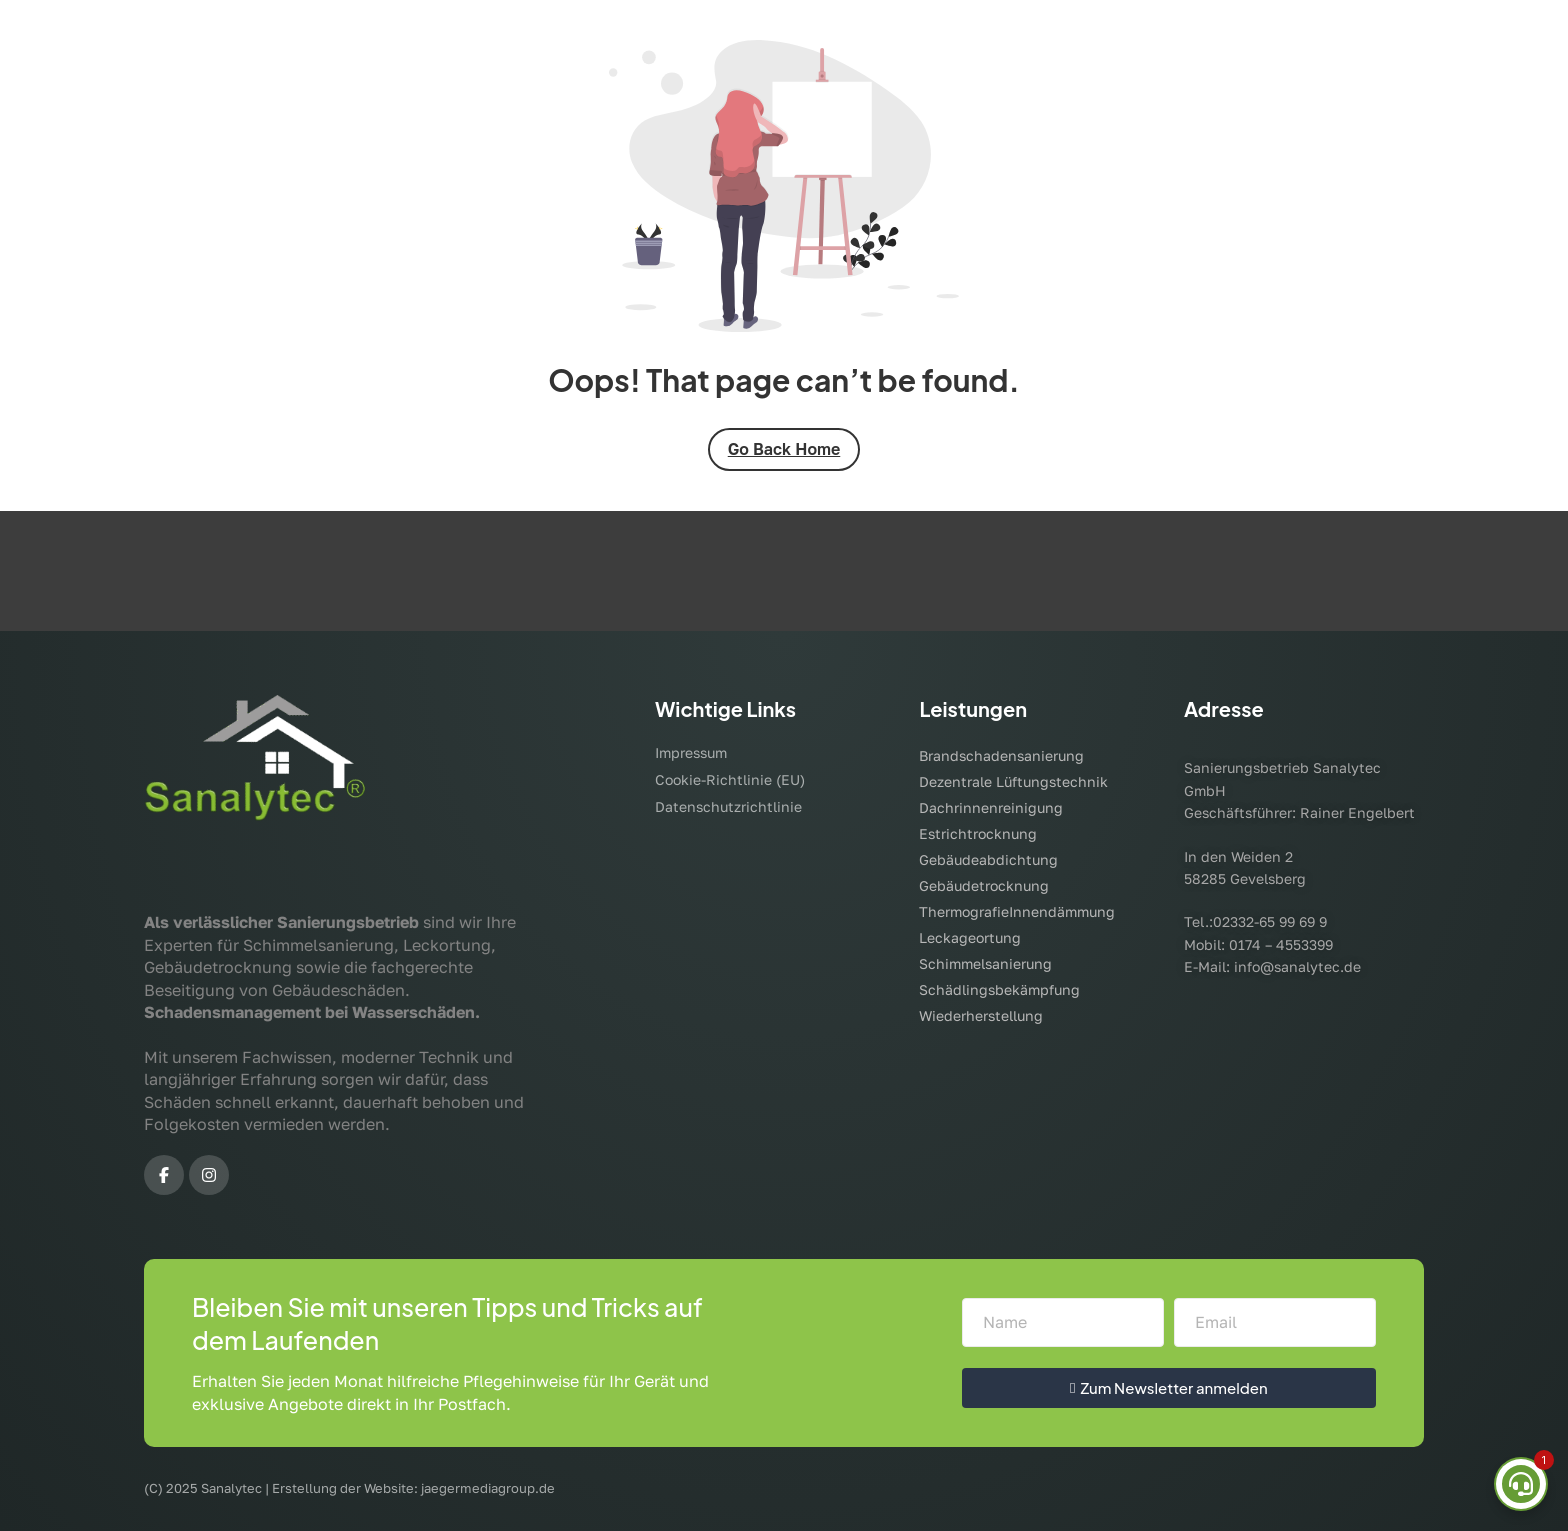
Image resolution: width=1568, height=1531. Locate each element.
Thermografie (964, 911)
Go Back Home (784, 449)
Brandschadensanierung (1001, 755)
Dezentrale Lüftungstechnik (1013, 781)
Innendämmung (1062, 911)
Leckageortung (970, 937)
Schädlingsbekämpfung (999, 989)
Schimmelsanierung (985, 963)
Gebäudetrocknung (984, 885)
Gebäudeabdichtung (988, 859)
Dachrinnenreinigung (991, 807)
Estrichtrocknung (978, 833)
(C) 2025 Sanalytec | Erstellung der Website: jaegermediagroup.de (349, 1488)
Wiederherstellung (981, 1015)
